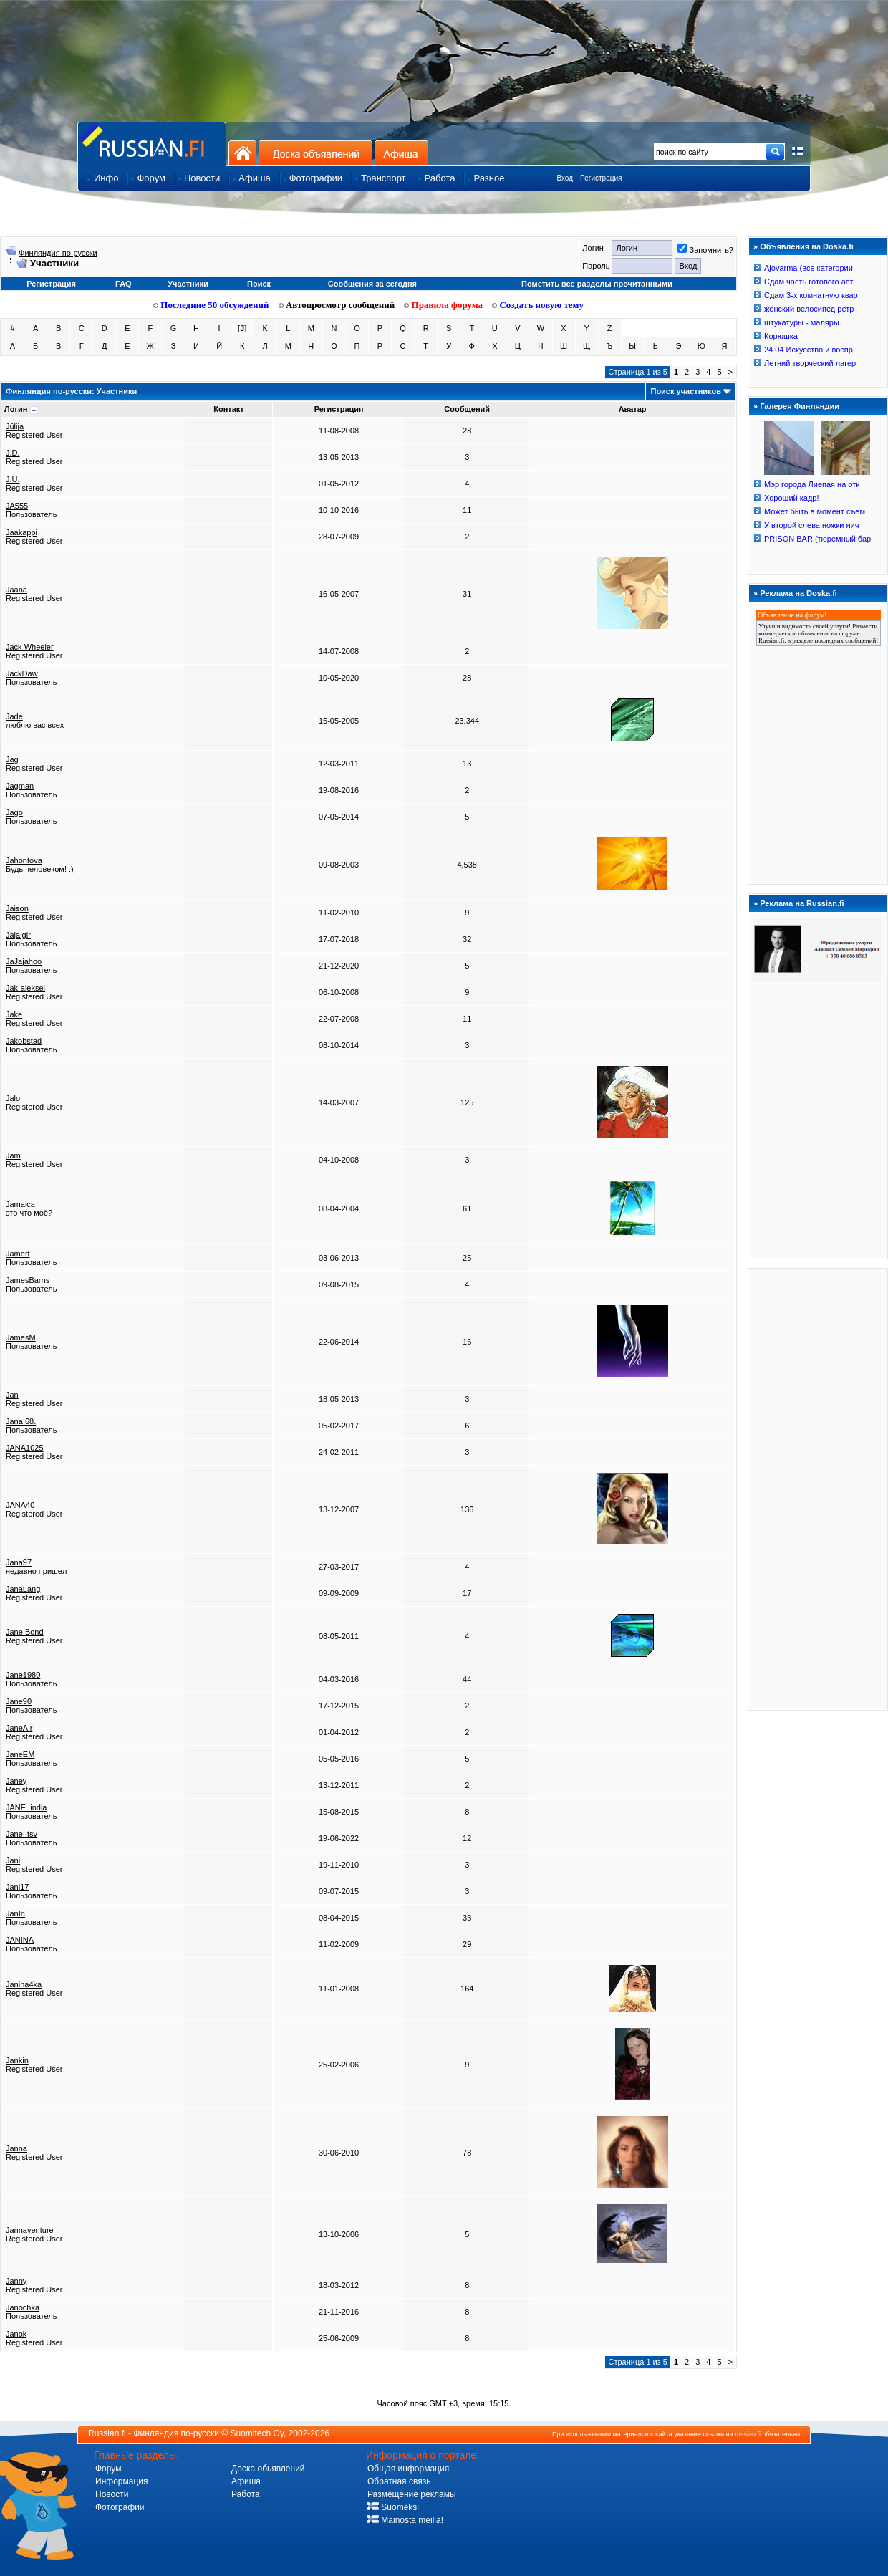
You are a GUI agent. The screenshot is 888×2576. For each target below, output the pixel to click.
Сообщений (467, 409)
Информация (121, 2481)
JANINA (20, 1940)
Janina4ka (24, 1984)
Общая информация (408, 2469)
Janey (16, 1781)
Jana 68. (21, 1421)
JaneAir (19, 1728)
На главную (242, 152)
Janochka (22, 2307)
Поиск (259, 283)
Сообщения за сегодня (372, 283)
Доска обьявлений (268, 2469)
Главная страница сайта (151, 143)
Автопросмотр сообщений (337, 304)
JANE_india (26, 1807)
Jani (13, 1860)
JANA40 (20, 1505)
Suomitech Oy (257, 2433)
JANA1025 (25, 1447)
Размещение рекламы (411, 2494)
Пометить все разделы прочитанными (596, 283)
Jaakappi (21, 532)
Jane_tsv (21, 1834)
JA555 (17, 505)
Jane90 (19, 1701)
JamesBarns (27, 1280)
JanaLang (23, 1589)
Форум (108, 2469)
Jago (14, 812)
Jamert (18, 1253)
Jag (12, 759)
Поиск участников (685, 391)
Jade (14, 716)
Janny (16, 2281)
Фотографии (120, 2507)
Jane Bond (25, 1632)
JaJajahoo (24, 961)
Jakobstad (24, 1041)
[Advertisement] (818, 1488)
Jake (14, 1014)
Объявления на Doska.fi (807, 246)
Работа (245, 2494)
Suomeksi (393, 2507)
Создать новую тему (538, 304)
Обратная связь (398, 2481)
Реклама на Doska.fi (798, 593)
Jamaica (20, 1204)
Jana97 (19, 1562)
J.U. (13, 479)
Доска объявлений (315, 152)
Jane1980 (23, 1675)
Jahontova (24, 860)
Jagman (20, 786)
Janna (16, 2148)
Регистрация (601, 178)
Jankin (17, 2060)
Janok (16, 2334)
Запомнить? (705, 250)
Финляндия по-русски (58, 253)
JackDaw (22, 673)
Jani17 (17, 1887)
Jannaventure (30, 2230)
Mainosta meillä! (405, 2520)
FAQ (123, 283)
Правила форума (443, 304)
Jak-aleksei (25, 988)
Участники (188, 283)
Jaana (16, 589)
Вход (564, 178)
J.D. (13, 452)
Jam (13, 1155)
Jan (12, 1394)
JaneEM (20, 1754)
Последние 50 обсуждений (211, 304)
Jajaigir (18, 935)
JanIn (15, 1913)
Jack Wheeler (30, 647)
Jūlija (15, 426)
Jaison (17, 908)
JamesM (21, 1337)
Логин (15, 409)
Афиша (401, 152)
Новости (111, 2494)
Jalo (13, 1098)
